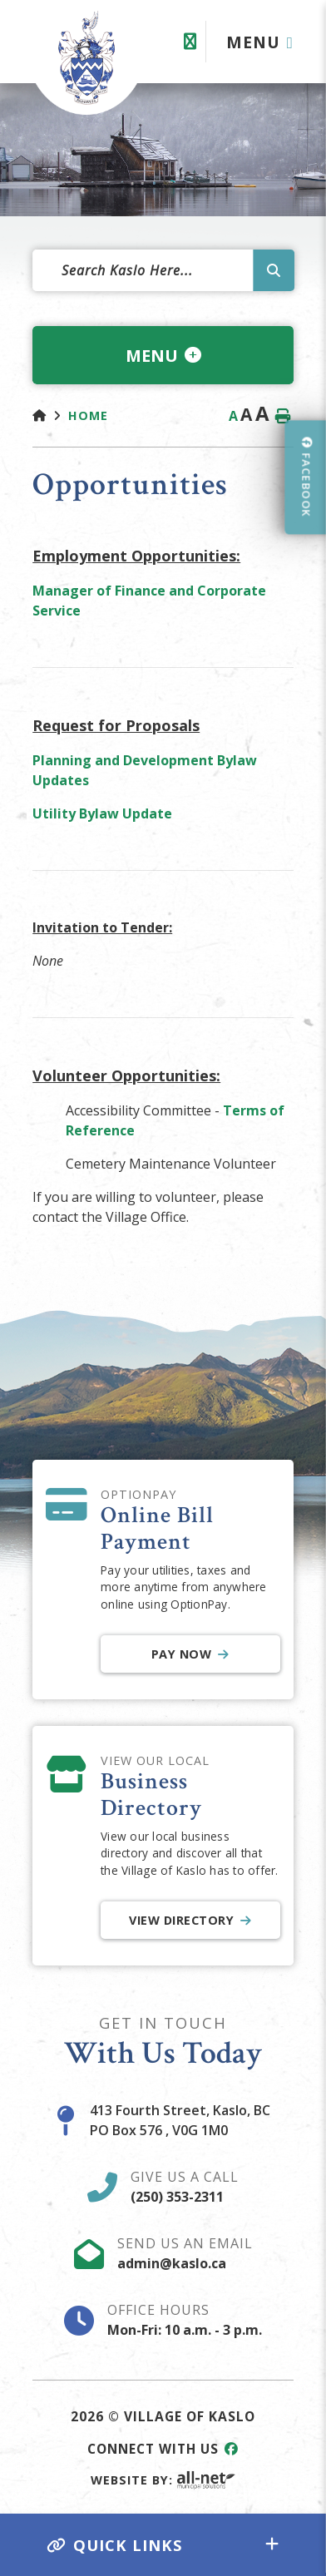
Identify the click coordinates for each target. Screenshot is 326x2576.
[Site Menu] (163, 355)
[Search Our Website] (163, 270)
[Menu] (260, 42)
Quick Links (115, 2544)
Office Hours (184, 2320)
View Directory (181, 1920)
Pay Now (181, 1654)
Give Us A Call (185, 2187)
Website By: (163, 2480)
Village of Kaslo (86, 57)
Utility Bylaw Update (103, 813)
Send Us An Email (185, 2253)
